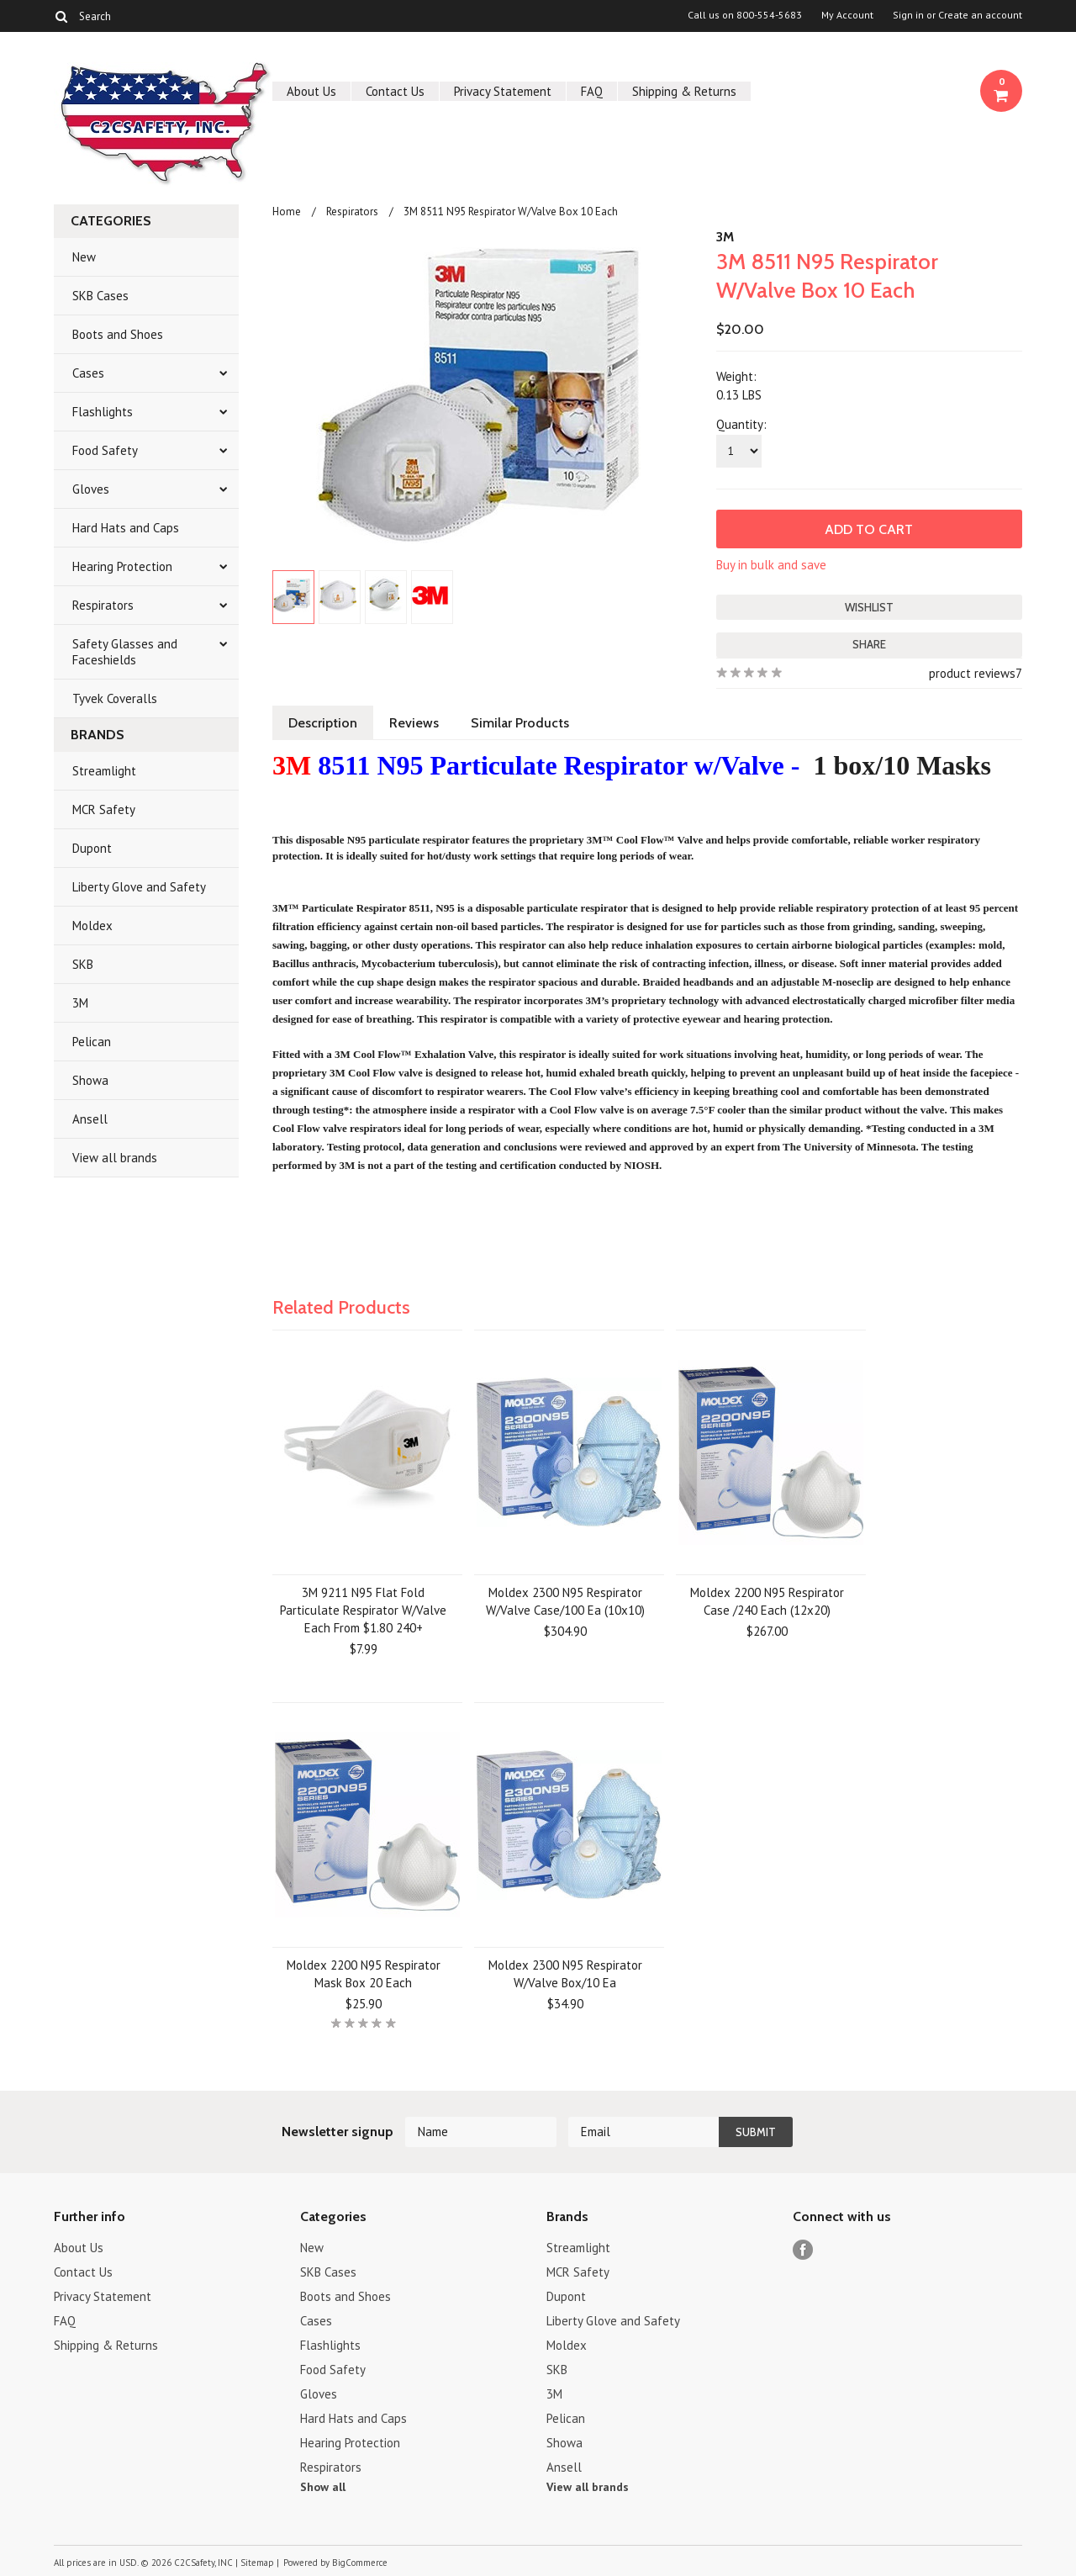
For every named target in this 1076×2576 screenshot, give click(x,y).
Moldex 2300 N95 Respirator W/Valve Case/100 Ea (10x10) (565, 1601)
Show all (322, 2486)
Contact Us (395, 91)
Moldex (92, 926)
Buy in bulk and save (771, 565)
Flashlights (102, 412)
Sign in (908, 15)
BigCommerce (360, 2562)
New (84, 257)
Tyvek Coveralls (114, 698)
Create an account (980, 15)
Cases (88, 373)
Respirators (103, 605)
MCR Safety (103, 809)
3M (80, 1003)
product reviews (972, 673)
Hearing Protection (122, 566)
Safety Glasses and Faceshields (124, 652)
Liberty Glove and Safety (139, 887)
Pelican (91, 1042)
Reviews (414, 723)
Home (286, 211)
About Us (311, 91)
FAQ (592, 91)
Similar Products (520, 723)
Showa (90, 1080)
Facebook (803, 2250)
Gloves (90, 489)
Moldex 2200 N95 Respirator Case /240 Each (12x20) (767, 1601)
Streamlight (104, 771)
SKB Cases (100, 296)
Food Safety (105, 450)
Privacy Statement (502, 91)
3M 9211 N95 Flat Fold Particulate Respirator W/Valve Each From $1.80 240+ (363, 1610)
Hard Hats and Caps (125, 528)
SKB (82, 964)
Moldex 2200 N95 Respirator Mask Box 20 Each (363, 1974)
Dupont (92, 848)
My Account (847, 15)
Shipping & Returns (684, 91)
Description (322, 723)
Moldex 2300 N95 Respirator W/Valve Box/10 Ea (565, 1974)
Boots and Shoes (117, 334)
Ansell (90, 1119)
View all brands (114, 1158)
